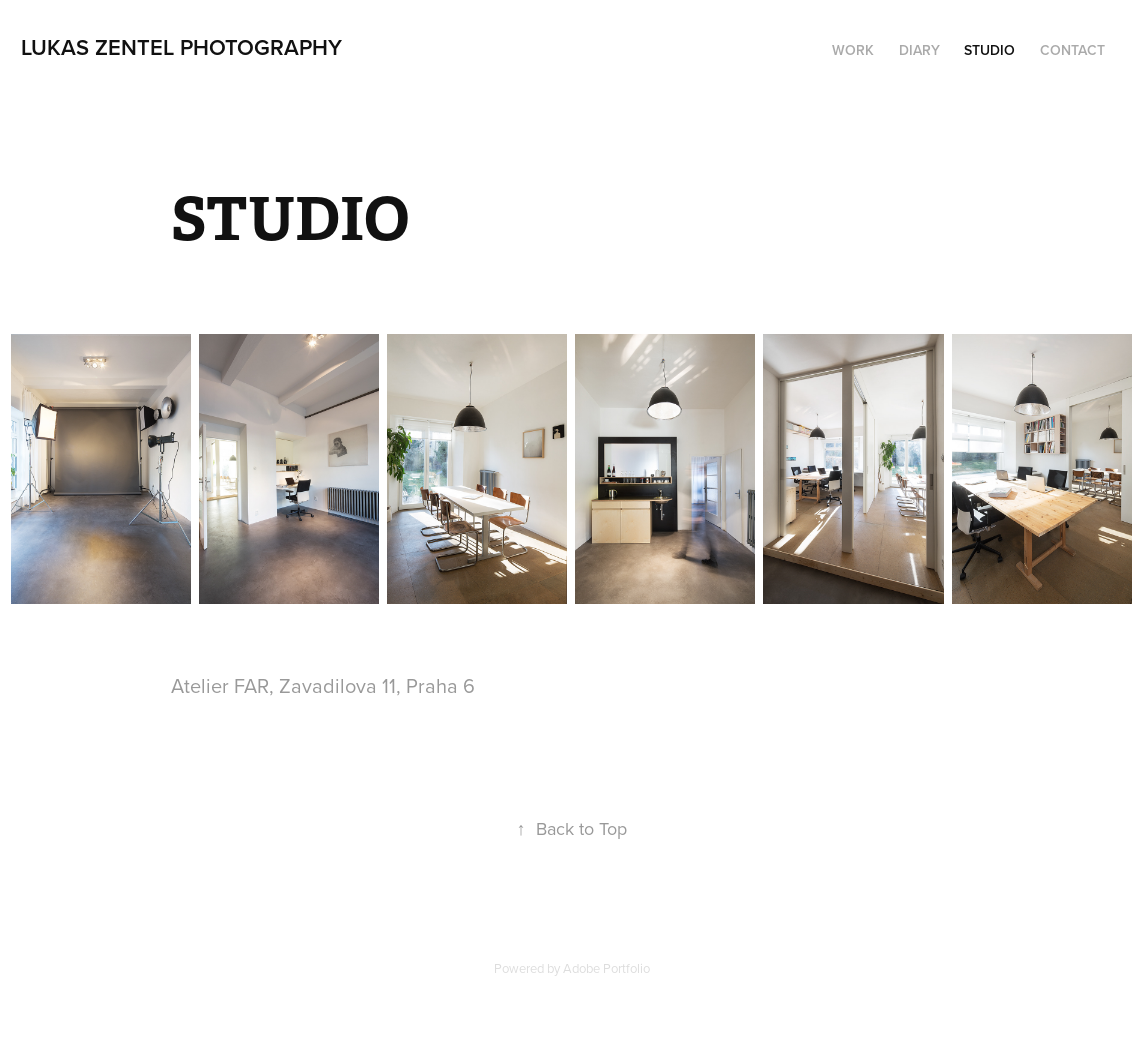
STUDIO (989, 50)
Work (853, 50)
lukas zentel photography (181, 47)
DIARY (919, 50)
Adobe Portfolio (606, 968)
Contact (1072, 50)
